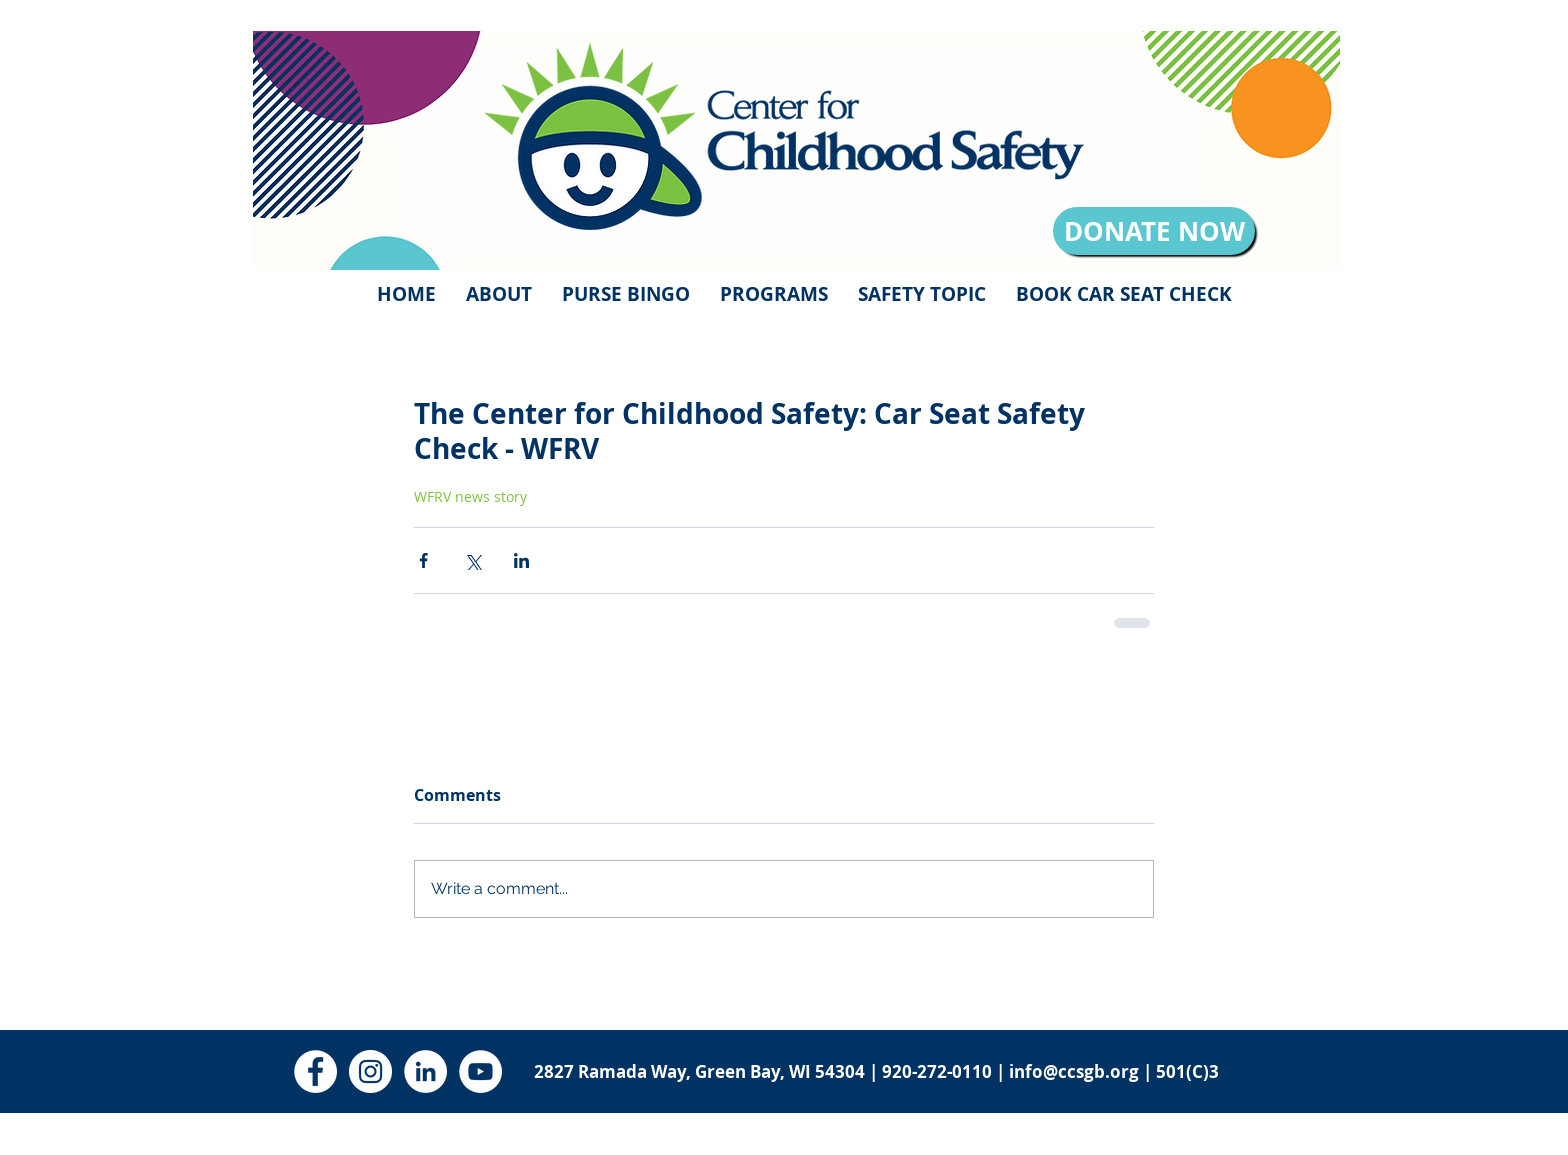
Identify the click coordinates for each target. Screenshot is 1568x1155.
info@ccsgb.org (1074, 1071)
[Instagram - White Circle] (370, 1071)
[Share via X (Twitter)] (472, 560)
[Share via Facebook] (423, 560)
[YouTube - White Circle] (480, 1071)
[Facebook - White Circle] (315, 1071)
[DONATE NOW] (1154, 231)
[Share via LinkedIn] (521, 560)
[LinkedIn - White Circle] (425, 1071)
